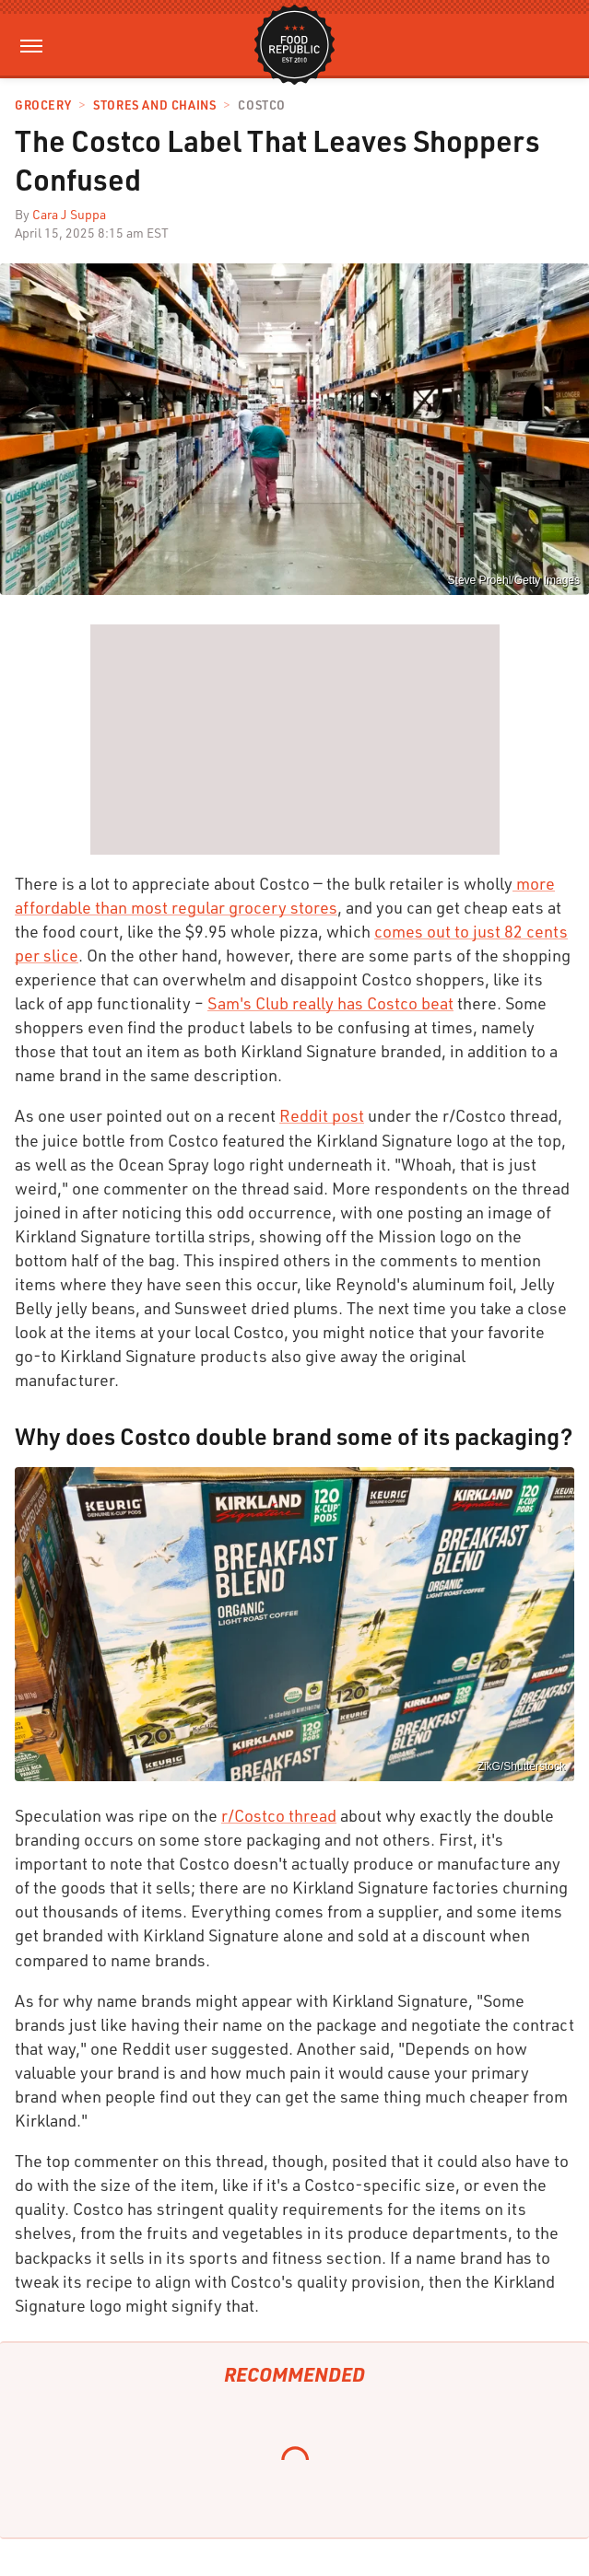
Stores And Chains (154, 105)
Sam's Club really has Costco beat (330, 1003)
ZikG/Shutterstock (521, 1766)
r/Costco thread (278, 1815)
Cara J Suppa (69, 214)
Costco (262, 105)
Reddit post (321, 1115)
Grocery (43, 105)
